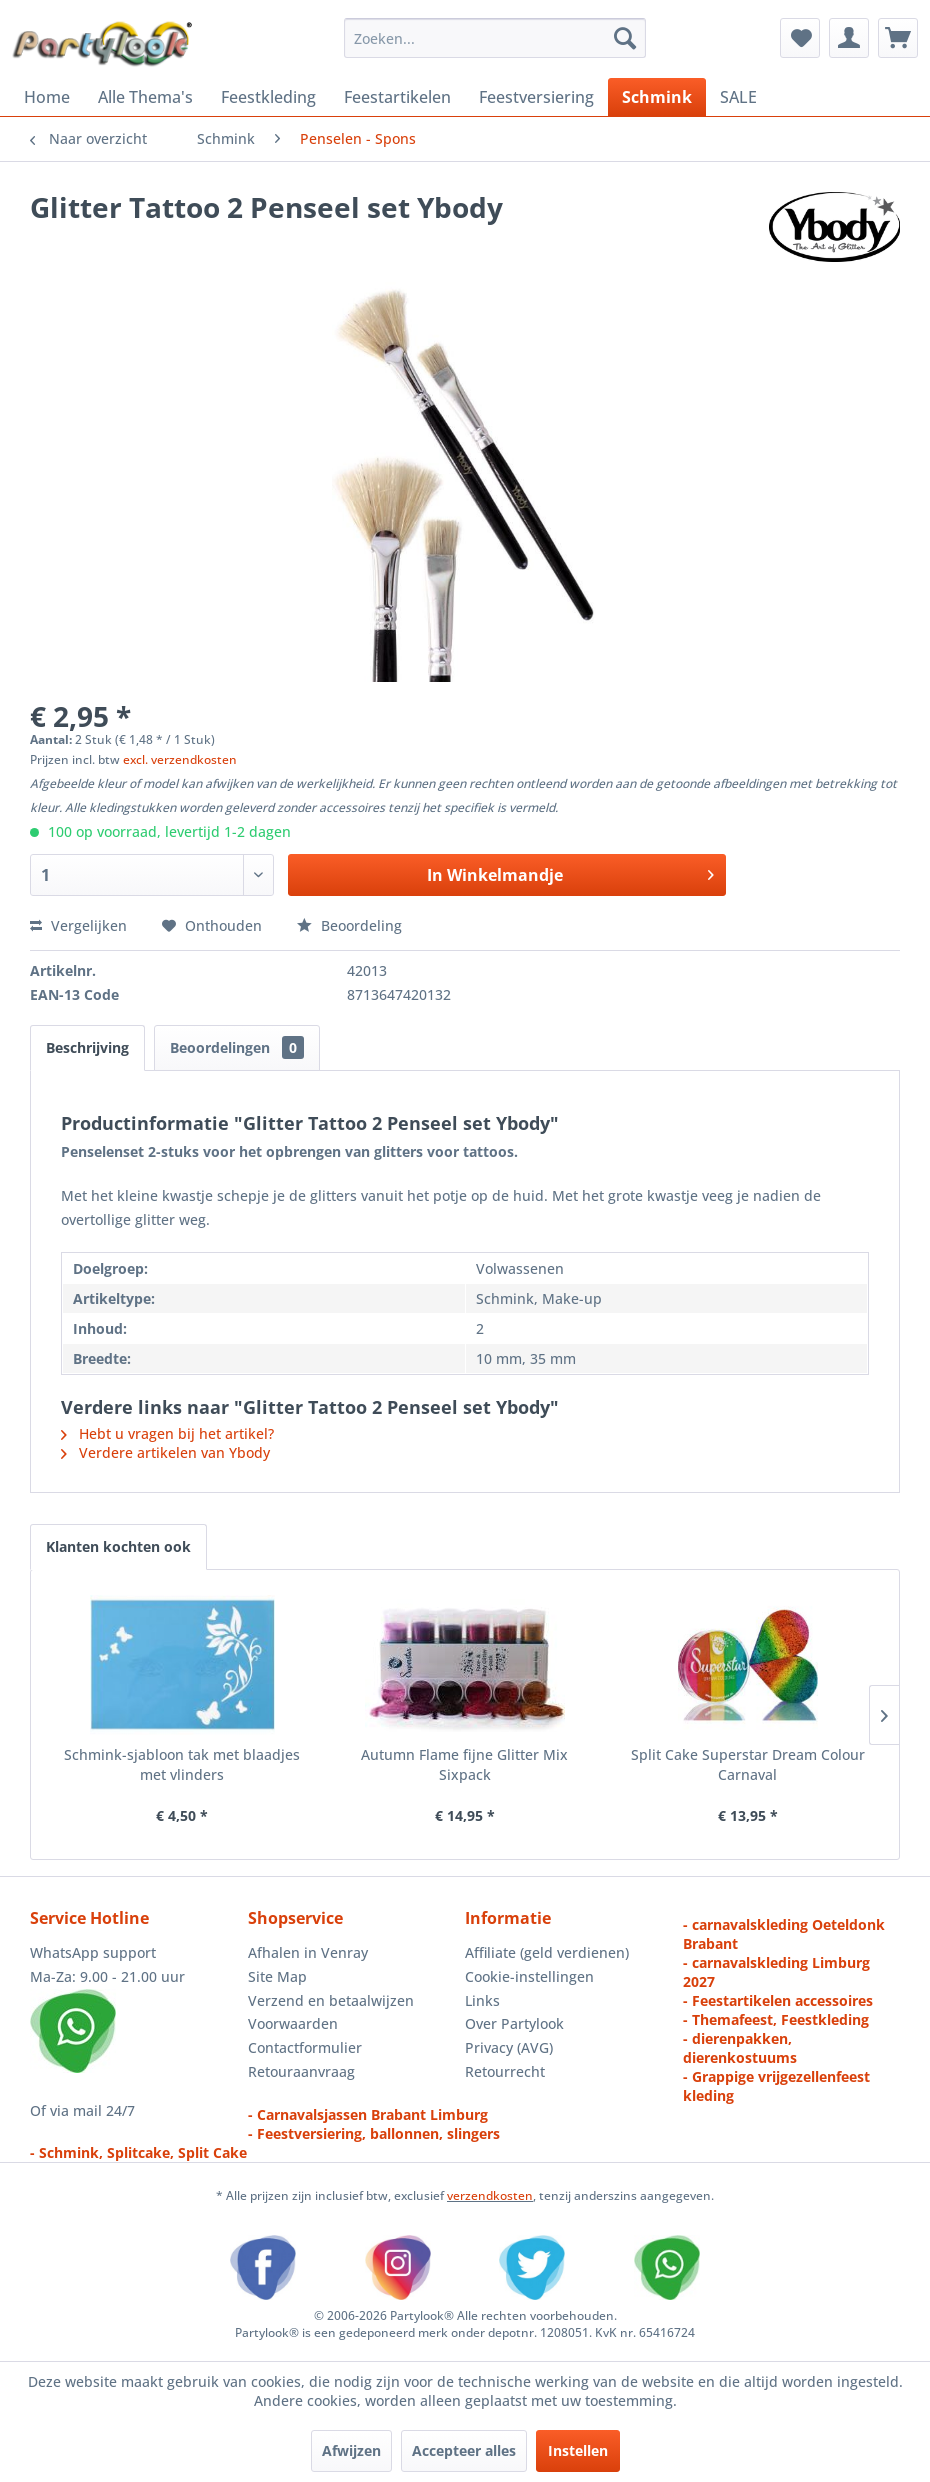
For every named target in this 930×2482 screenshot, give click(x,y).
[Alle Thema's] (145, 97)
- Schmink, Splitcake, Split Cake (138, 2152)
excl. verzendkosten (180, 759)
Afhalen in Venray (308, 1952)
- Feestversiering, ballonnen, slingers (374, 2133)
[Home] (47, 97)
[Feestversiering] (536, 97)
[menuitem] (495, 38)
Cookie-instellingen (529, 1976)
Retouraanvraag (301, 2071)
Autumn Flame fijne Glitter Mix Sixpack (464, 1764)
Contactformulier (305, 2047)
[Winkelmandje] (898, 38)
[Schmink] (657, 97)
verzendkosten (490, 2195)
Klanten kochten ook (118, 1546)
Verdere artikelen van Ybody (165, 1452)
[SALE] (738, 97)
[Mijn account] (849, 38)
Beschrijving (87, 1047)
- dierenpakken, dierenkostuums (740, 2048)
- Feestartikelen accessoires (778, 2000)
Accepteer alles (464, 2450)
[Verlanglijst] (800, 38)
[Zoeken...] (495, 38)
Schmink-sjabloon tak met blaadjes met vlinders (182, 1764)
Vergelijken (78, 925)
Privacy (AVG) (509, 2047)
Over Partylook (514, 2023)
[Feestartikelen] (397, 97)
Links (482, 2000)
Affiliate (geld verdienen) (547, 1952)
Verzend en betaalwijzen (331, 2000)
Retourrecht (505, 2071)
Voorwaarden (293, 2023)
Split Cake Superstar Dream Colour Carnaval (748, 1764)
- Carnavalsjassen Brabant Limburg (368, 2114)
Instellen (578, 2450)
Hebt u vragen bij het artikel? (167, 1433)
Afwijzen (351, 2450)
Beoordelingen (237, 1047)
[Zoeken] (625, 38)
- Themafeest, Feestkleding (776, 2019)
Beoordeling (349, 925)
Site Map (277, 1976)
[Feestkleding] (268, 97)
